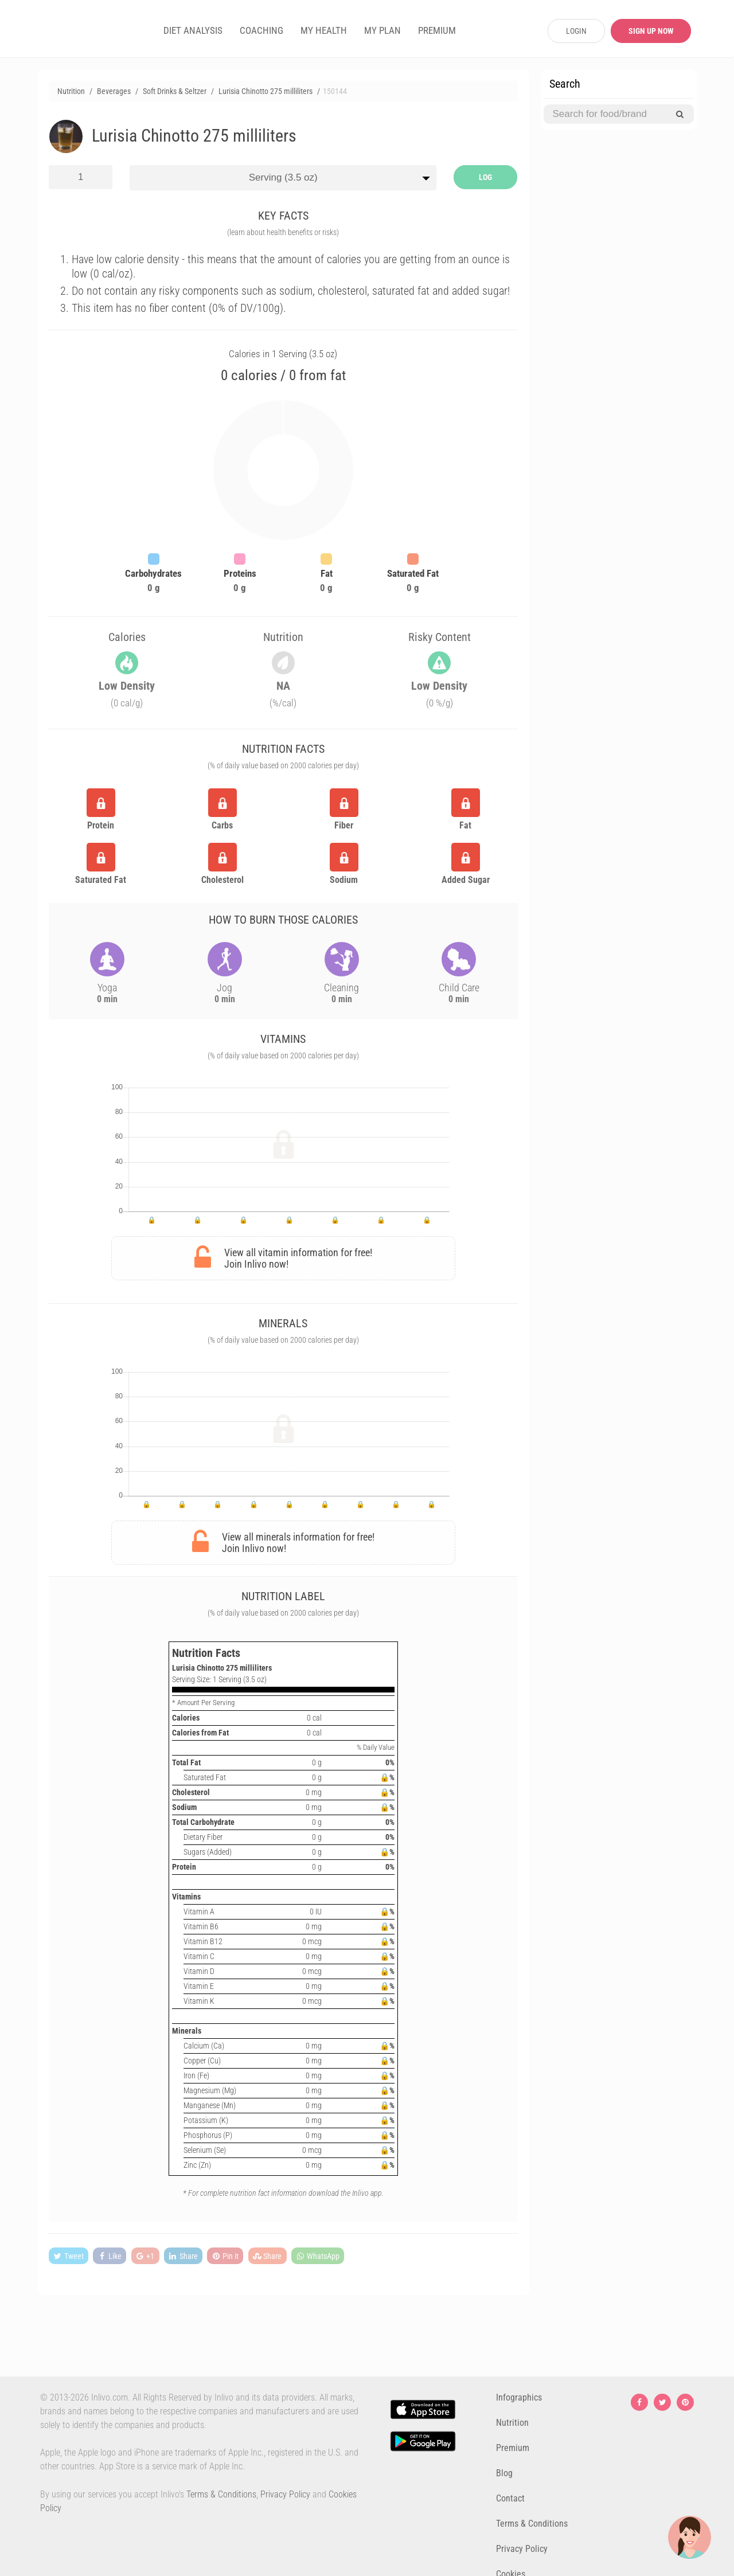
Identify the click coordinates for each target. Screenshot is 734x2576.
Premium (512, 2447)
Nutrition (512, 2422)
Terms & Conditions (221, 2494)
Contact (510, 2498)
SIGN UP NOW (651, 31)
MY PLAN (382, 30)
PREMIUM (437, 30)
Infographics (519, 2397)
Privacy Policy (285, 2494)
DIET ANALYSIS (192, 30)
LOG (485, 177)
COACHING (261, 30)
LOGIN (576, 31)
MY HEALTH (323, 30)
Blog (504, 2473)
